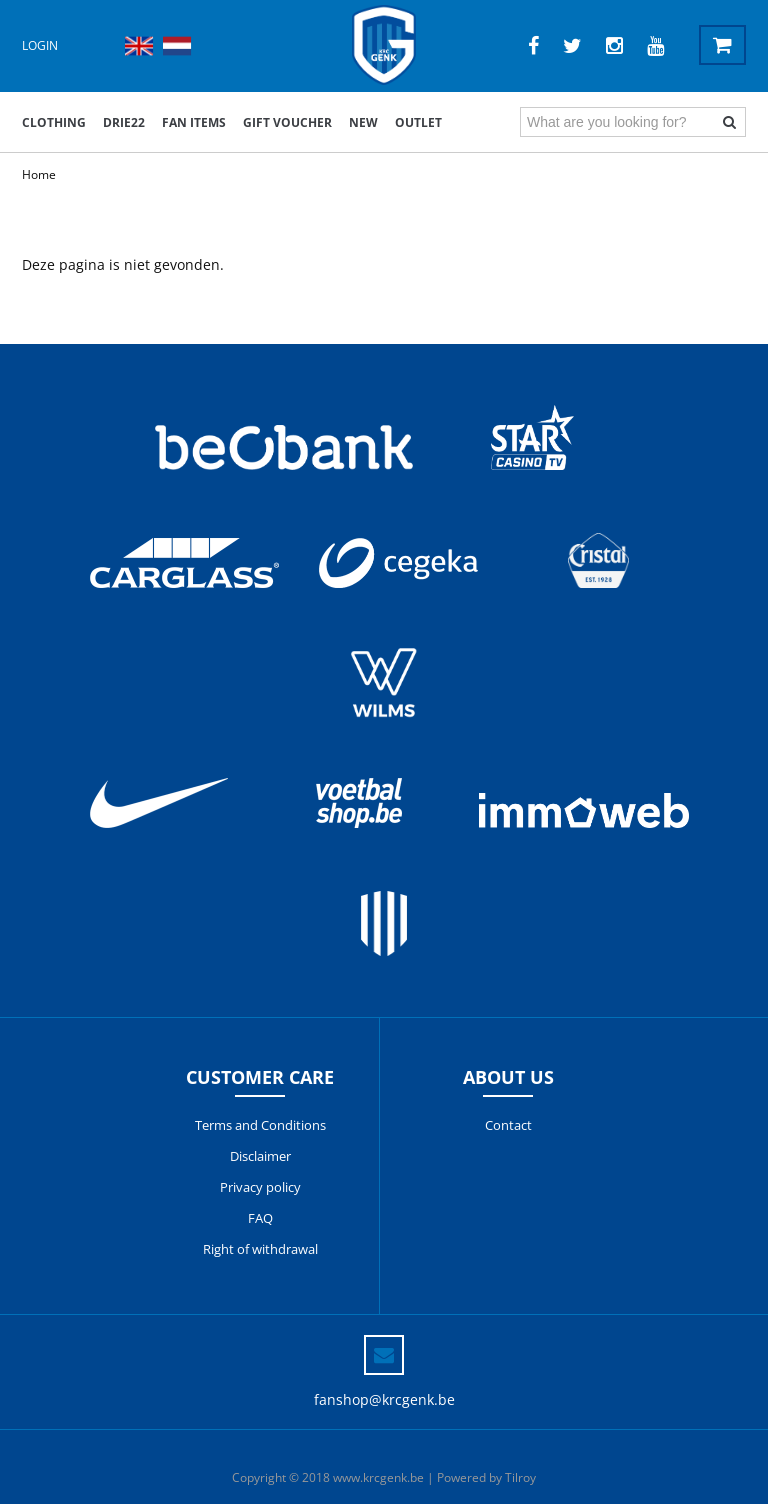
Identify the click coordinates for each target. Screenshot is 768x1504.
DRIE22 (124, 122)
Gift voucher (287, 122)
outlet (418, 122)
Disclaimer (260, 1156)
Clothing (54, 122)
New (363, 122)
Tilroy (520, 1477)
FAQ (260, 1218)
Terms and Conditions (260, 1125)
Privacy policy (260, 1187)
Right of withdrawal (260, 1249)
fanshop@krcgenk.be (384, 1399)
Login (40, 45)
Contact (508, 1125)
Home (39, 174)
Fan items (194, 122)
